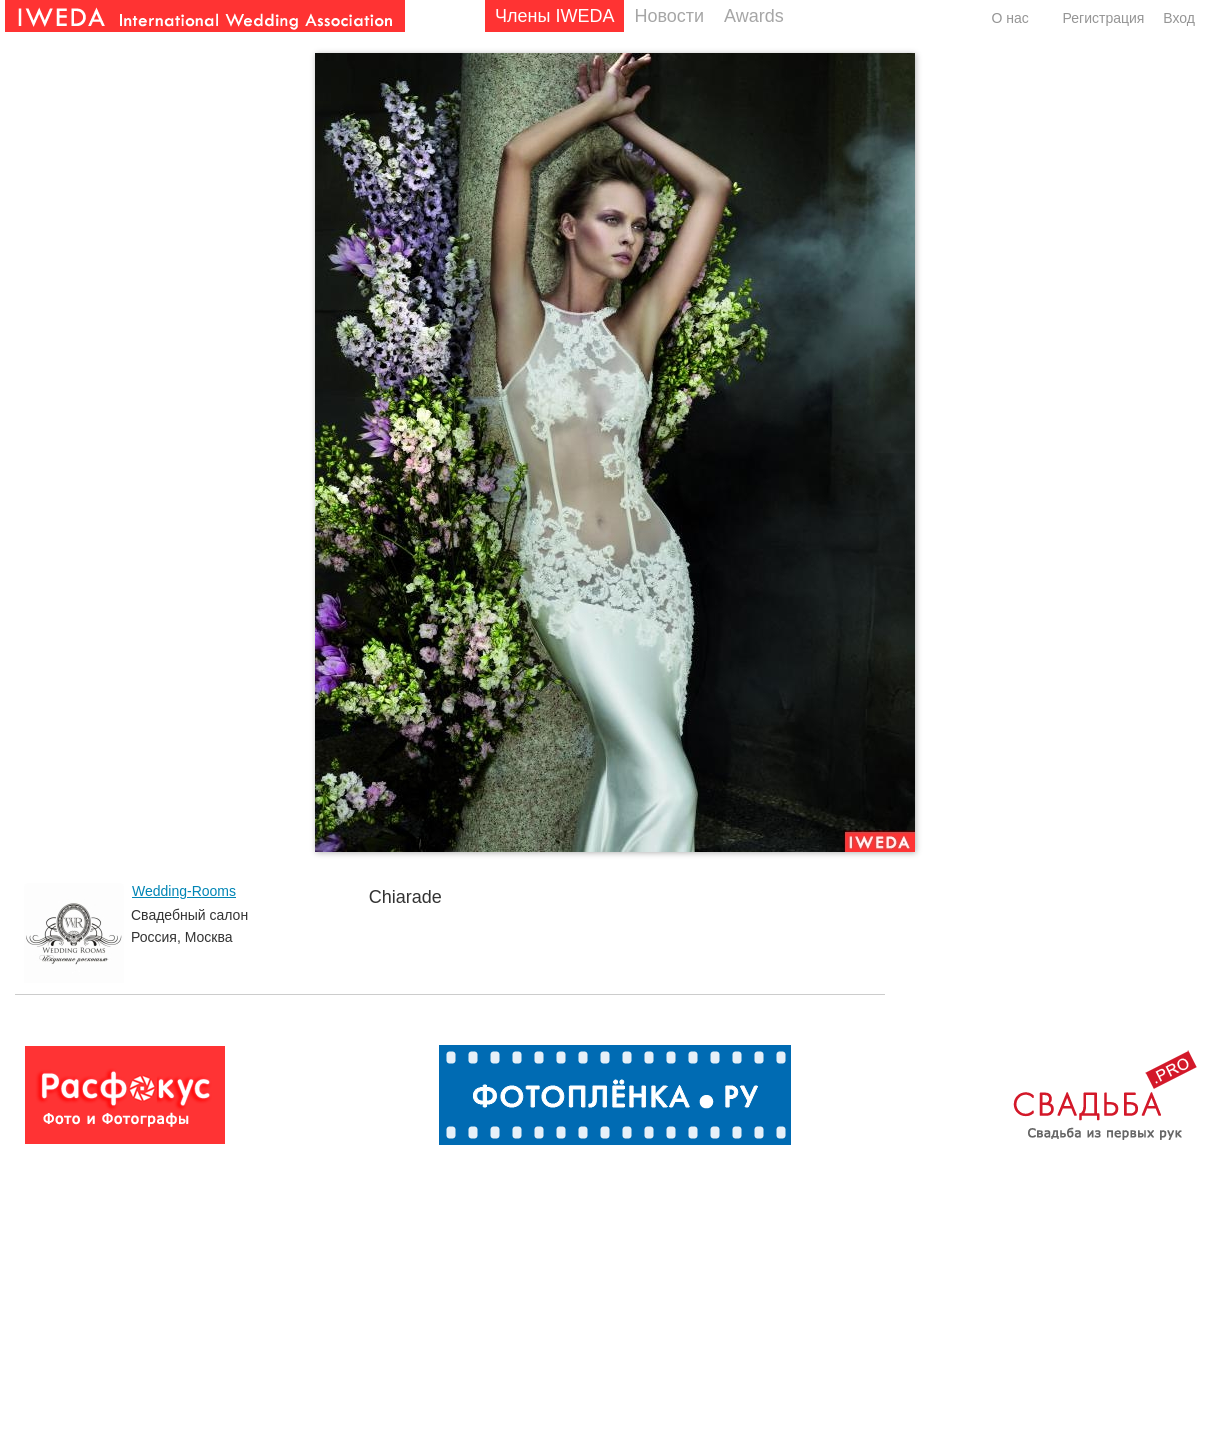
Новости (669, 16)
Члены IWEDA (554, 16)
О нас (1009, 18)
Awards (754, 16)
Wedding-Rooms (184, 891)
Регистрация (1104, 18)
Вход (1179, 18)
